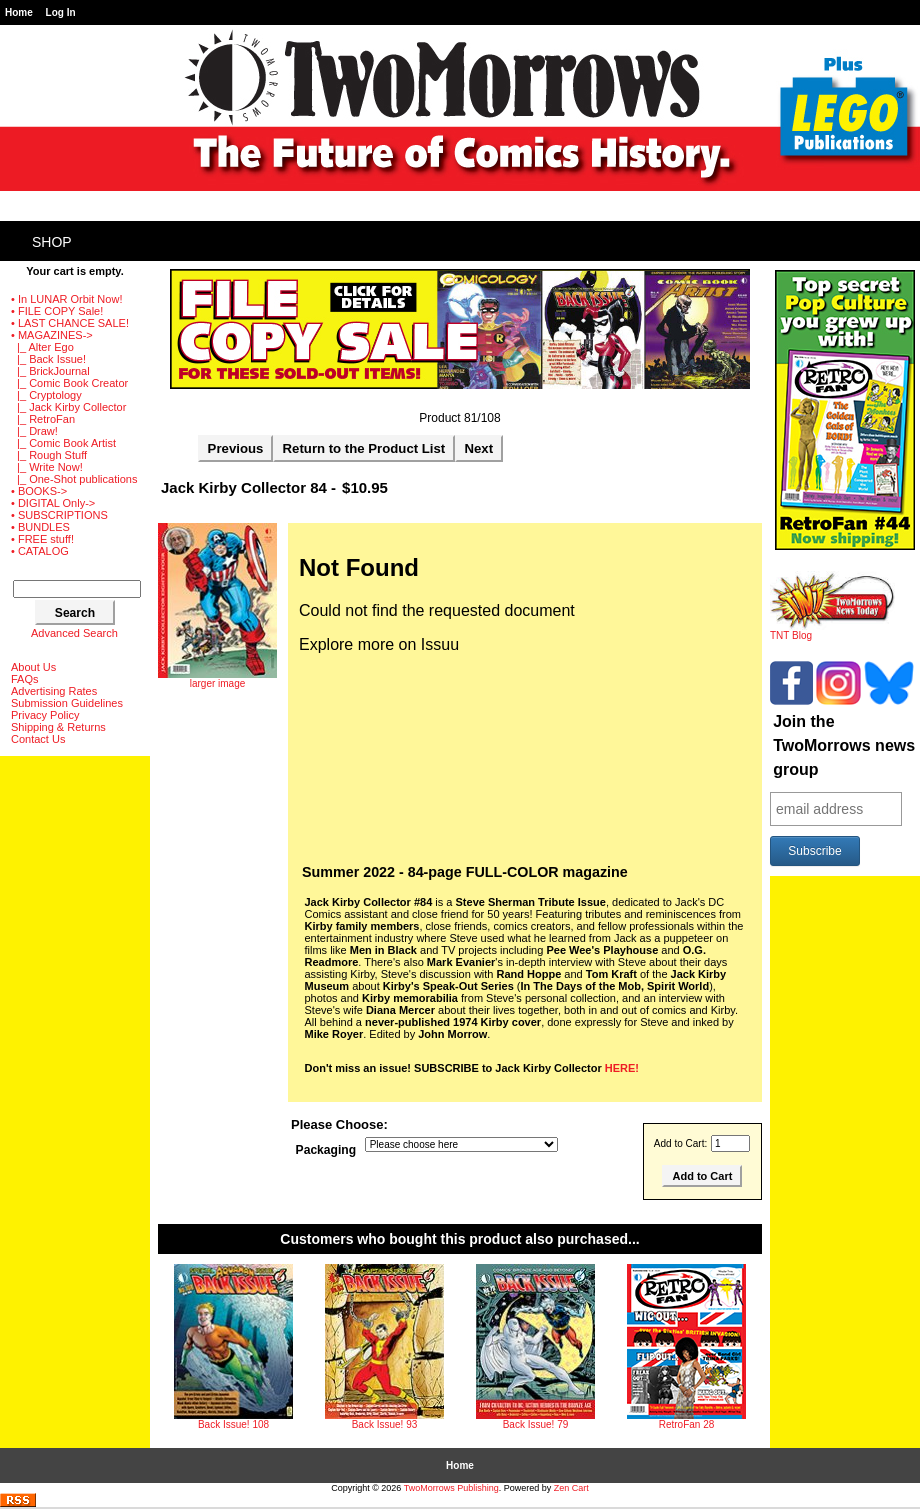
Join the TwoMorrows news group (844, 745)
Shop (52, 242)
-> (52, 335)
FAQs (25, 679)
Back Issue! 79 (536, 1424)
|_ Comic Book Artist (63, 443)
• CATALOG (40, 551)
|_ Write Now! (47, 467)
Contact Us (38, 739)
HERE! (622, 1068)
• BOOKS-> (39, 491)
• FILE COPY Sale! (57, 311)
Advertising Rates (54, 691)
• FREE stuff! (42, 539)
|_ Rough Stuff (49, 455)
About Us (33, 667)
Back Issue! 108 (233, 1424)
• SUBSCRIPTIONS (59, 515)
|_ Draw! (34, 431)
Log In (61, 12)
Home (19, 12)
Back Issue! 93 (385, 1424)
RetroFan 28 (687, 1424)
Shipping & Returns (58, 727)
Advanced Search (74, 633)
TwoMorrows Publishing (451, 1488)
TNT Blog (832, 631)
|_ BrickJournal (50, 371)
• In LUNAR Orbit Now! (66, 299)
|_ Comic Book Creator (69, 383)
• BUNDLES (40, 527)
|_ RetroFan (43, 419)
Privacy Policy (45, 715)
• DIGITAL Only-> (53, 503)
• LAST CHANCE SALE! (70, 323)
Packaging (326, 1150)
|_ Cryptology (46, 395)
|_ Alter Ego (42, 347)
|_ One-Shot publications (74, 479)
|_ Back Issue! (48, 359)
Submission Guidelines (67, 703)
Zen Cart (571, 1488)
